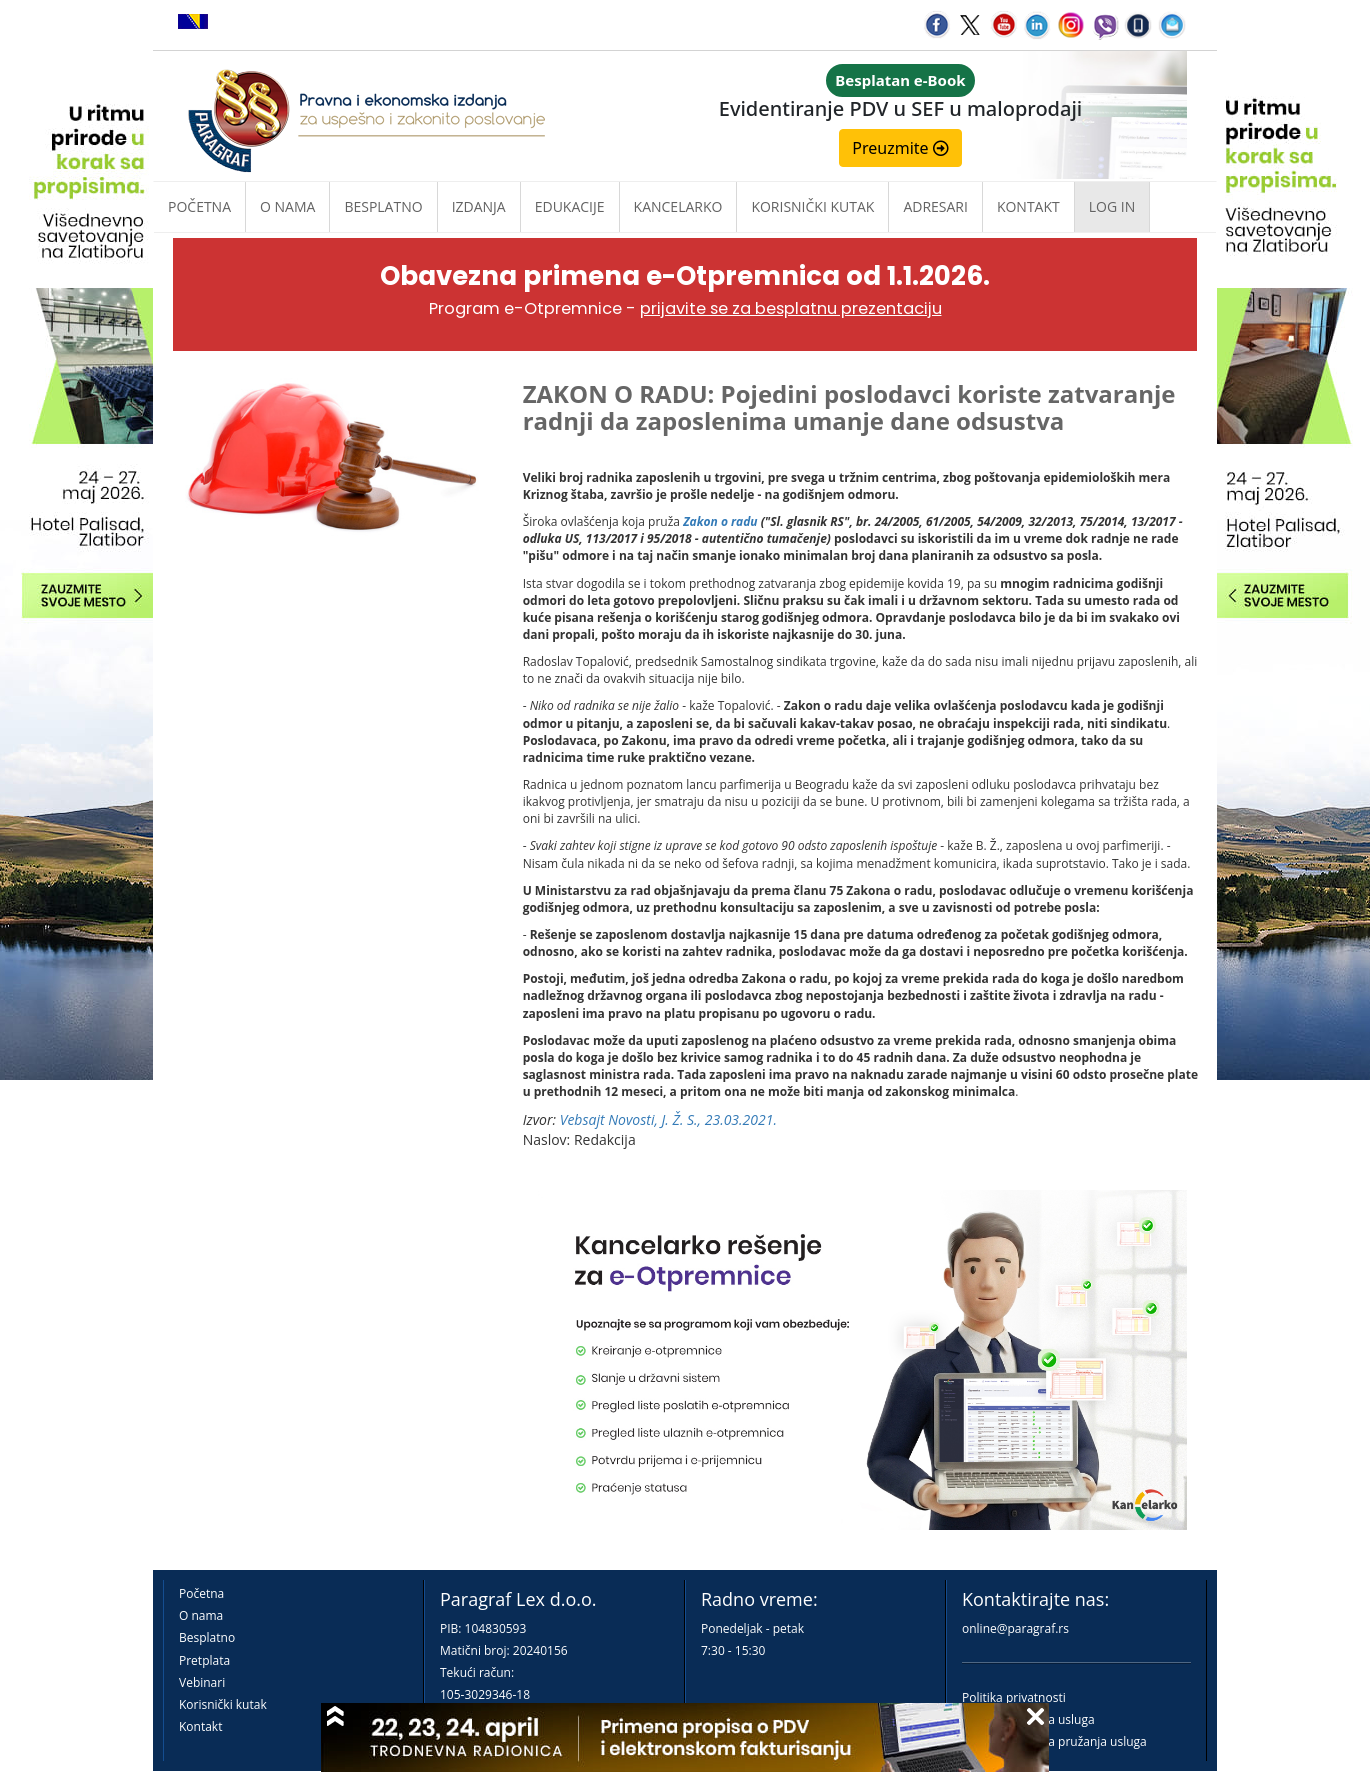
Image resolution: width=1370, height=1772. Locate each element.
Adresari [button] (935, 206)
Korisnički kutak (223, 1704)
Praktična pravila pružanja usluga (1054, 1741)
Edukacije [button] (570, 206)
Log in (1112, 206)
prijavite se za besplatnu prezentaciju (791, 308)
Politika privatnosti (1014, 1697)
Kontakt (200, 1726)
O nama (287, 206)
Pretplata (204, 1660)
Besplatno (383, 206)
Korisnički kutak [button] (812, 206)
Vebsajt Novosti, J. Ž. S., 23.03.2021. (668, 1119)
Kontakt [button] (1028, 206)
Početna (199, 206)
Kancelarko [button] (678, 206)
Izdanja (479, 206)
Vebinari (202, 1682)
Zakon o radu (720, 521)
